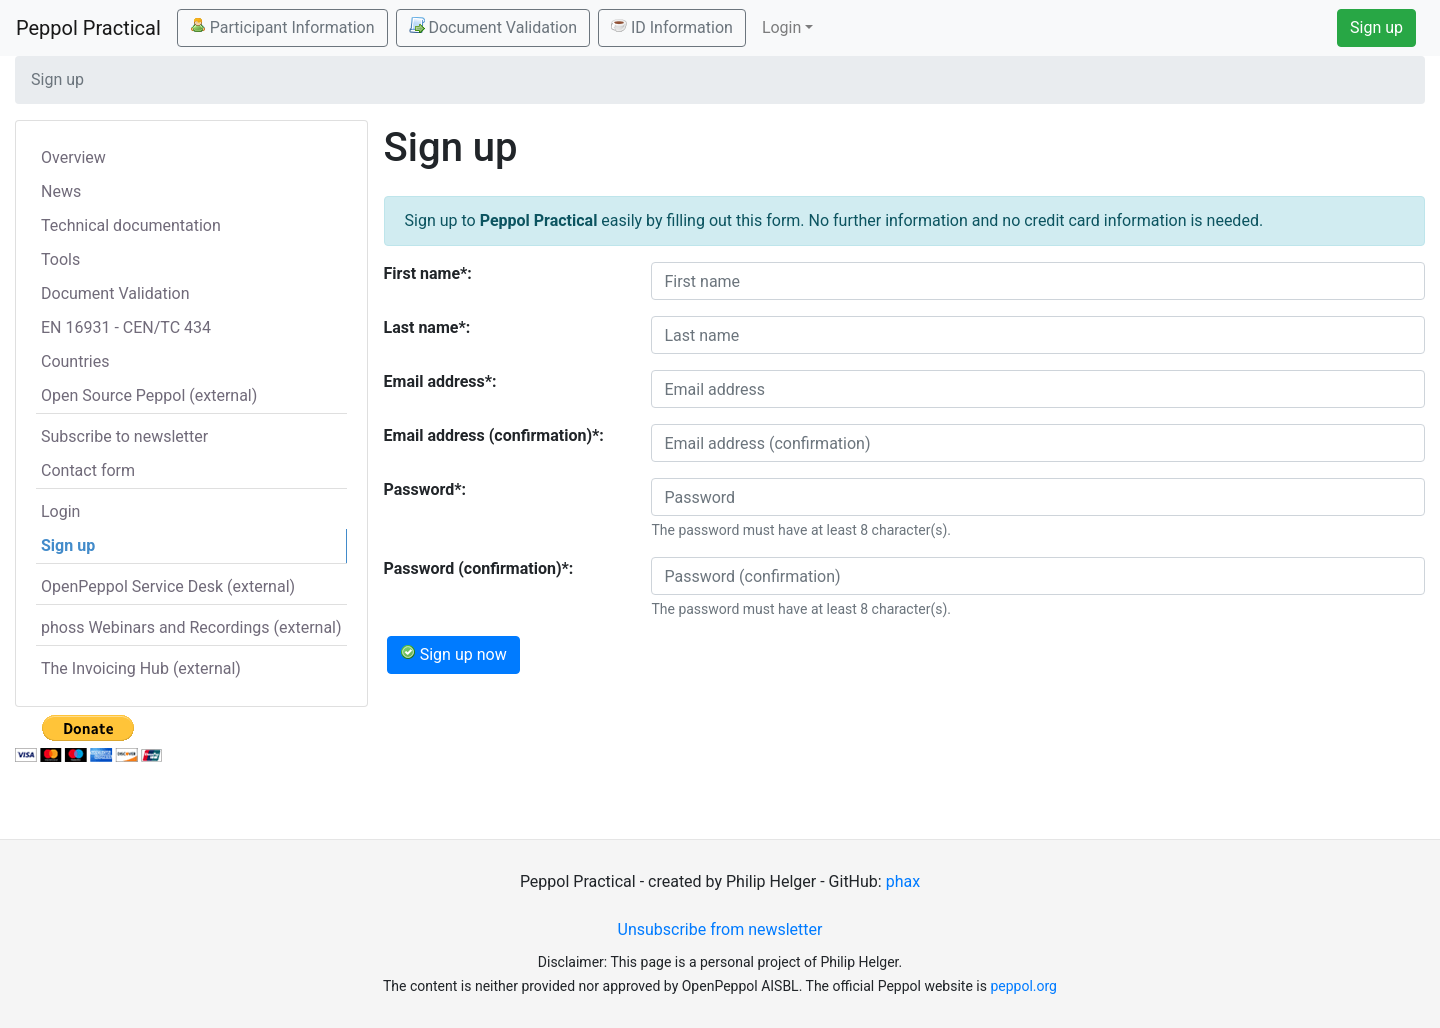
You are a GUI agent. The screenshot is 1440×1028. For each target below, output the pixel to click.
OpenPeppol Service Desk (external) (168, 586)
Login (60, 511)
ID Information (672, 27)
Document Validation (493, 27)
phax (903, 881)
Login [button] (781, 27)
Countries (75, 361)
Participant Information (282, 27)
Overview (73, 157)
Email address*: (440, 381)
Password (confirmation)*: (479, 568)
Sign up (1376, 27)
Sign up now (453, 654)
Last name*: (427, 327)
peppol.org (1023, 986)
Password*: (425, 489)
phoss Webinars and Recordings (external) (191, 627)
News (61, 191)
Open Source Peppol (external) (149, 395)
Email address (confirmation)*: (494, 435)
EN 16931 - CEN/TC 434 (126, 327)
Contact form (88, 470)
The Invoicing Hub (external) (141, 668)
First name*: (428, 273)
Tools (60, 259)
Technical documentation (131, 225)
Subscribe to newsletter (124, 436)
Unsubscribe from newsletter (720, 929)
